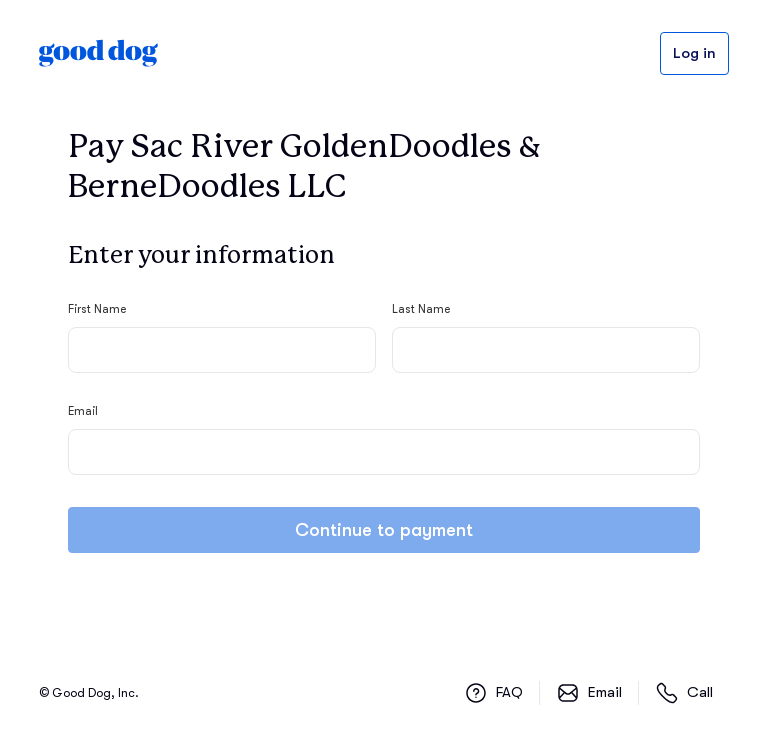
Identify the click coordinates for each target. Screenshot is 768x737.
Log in (694, 53)
